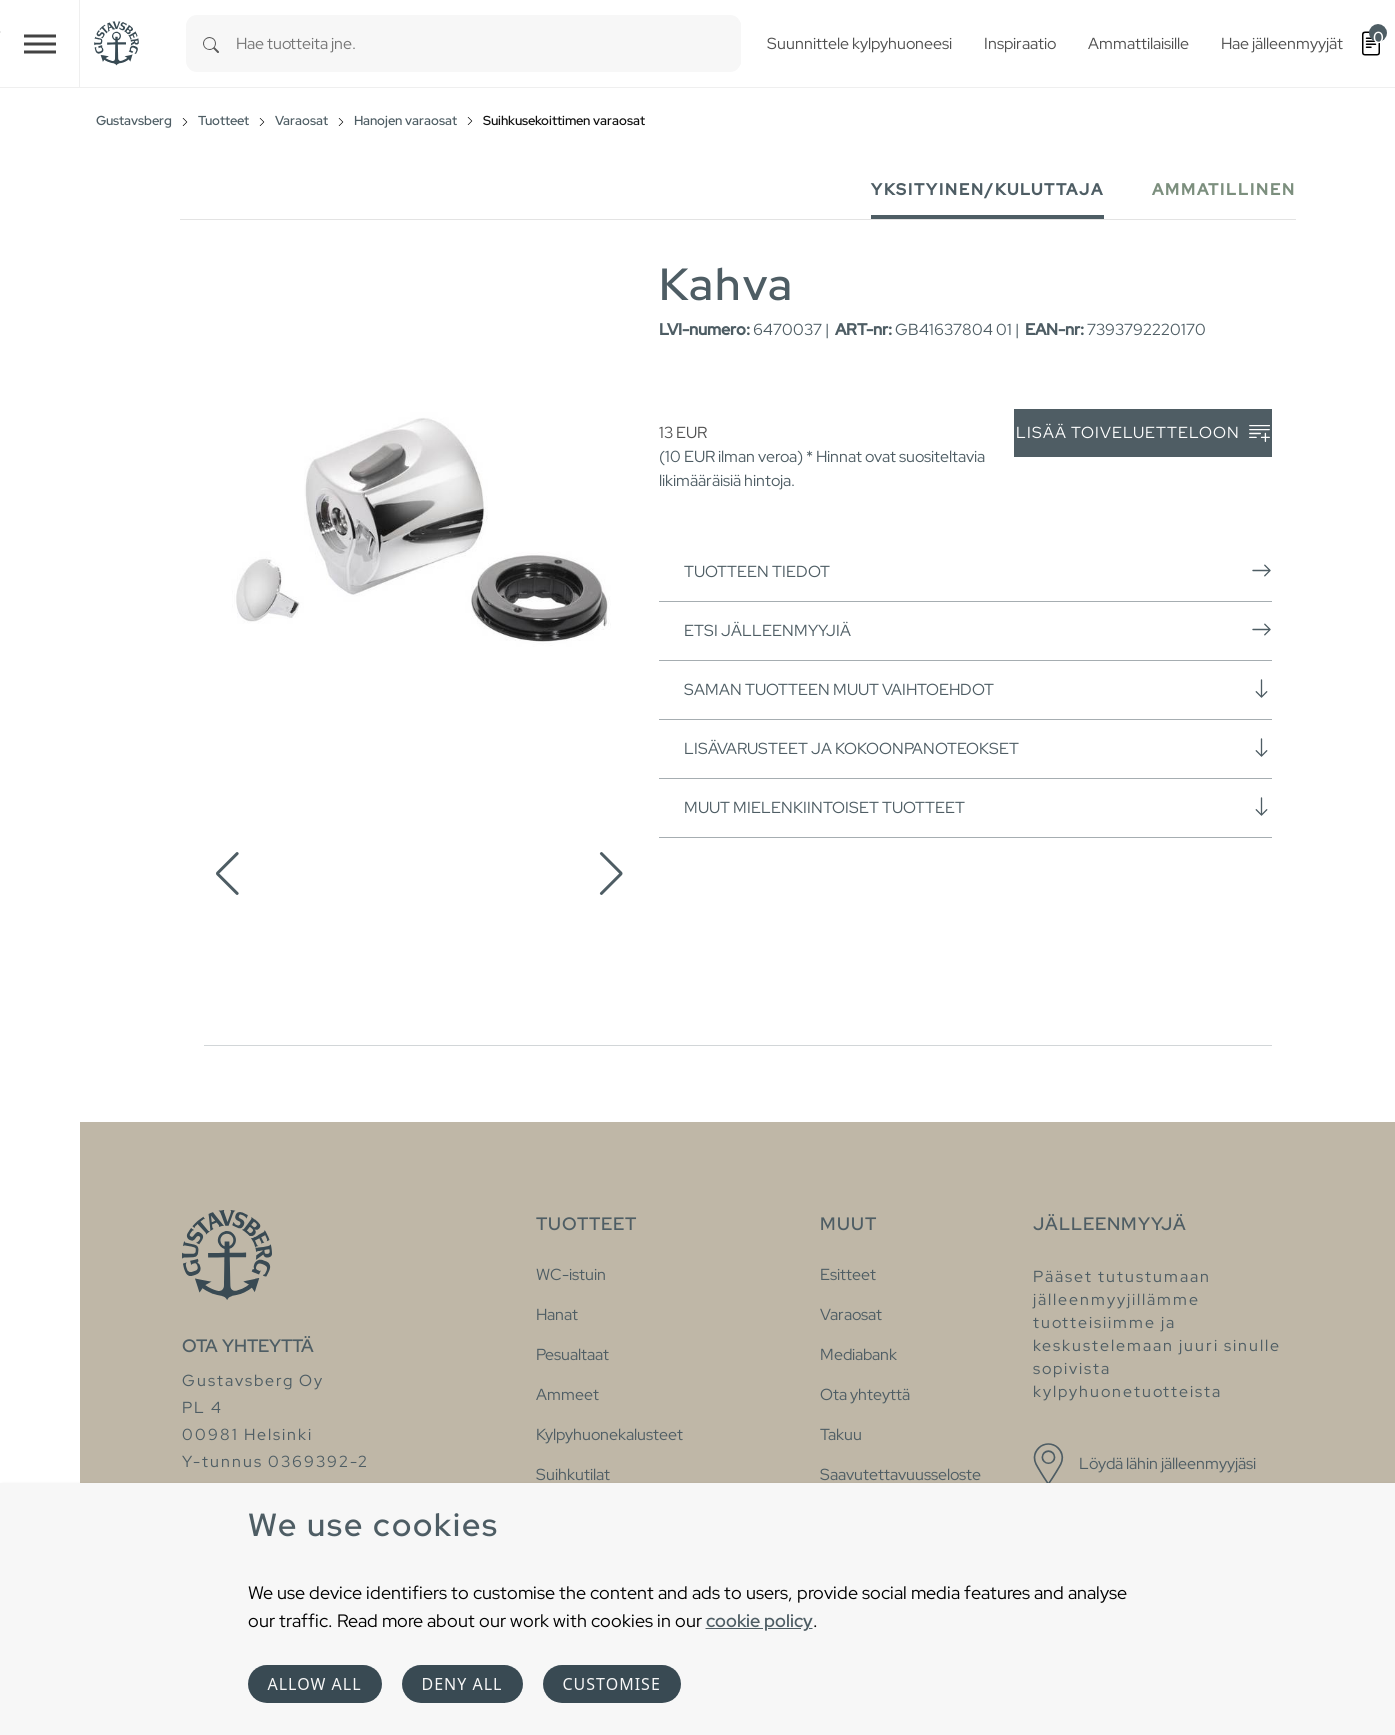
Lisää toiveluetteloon (1143, 433)
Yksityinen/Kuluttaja (987, 189)
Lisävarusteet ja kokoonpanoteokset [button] (978, 748)
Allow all (315, 1684)
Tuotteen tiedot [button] (978, 571)
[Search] (211, 43)
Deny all (462, 1684)
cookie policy (759, 1620)
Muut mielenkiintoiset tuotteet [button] (978, 807)
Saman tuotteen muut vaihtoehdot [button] (978, 689)
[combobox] (488, 43)
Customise (612, 1684)
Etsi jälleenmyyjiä (978, 630)
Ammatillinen (1224, 189)
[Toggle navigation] (40, 43)
